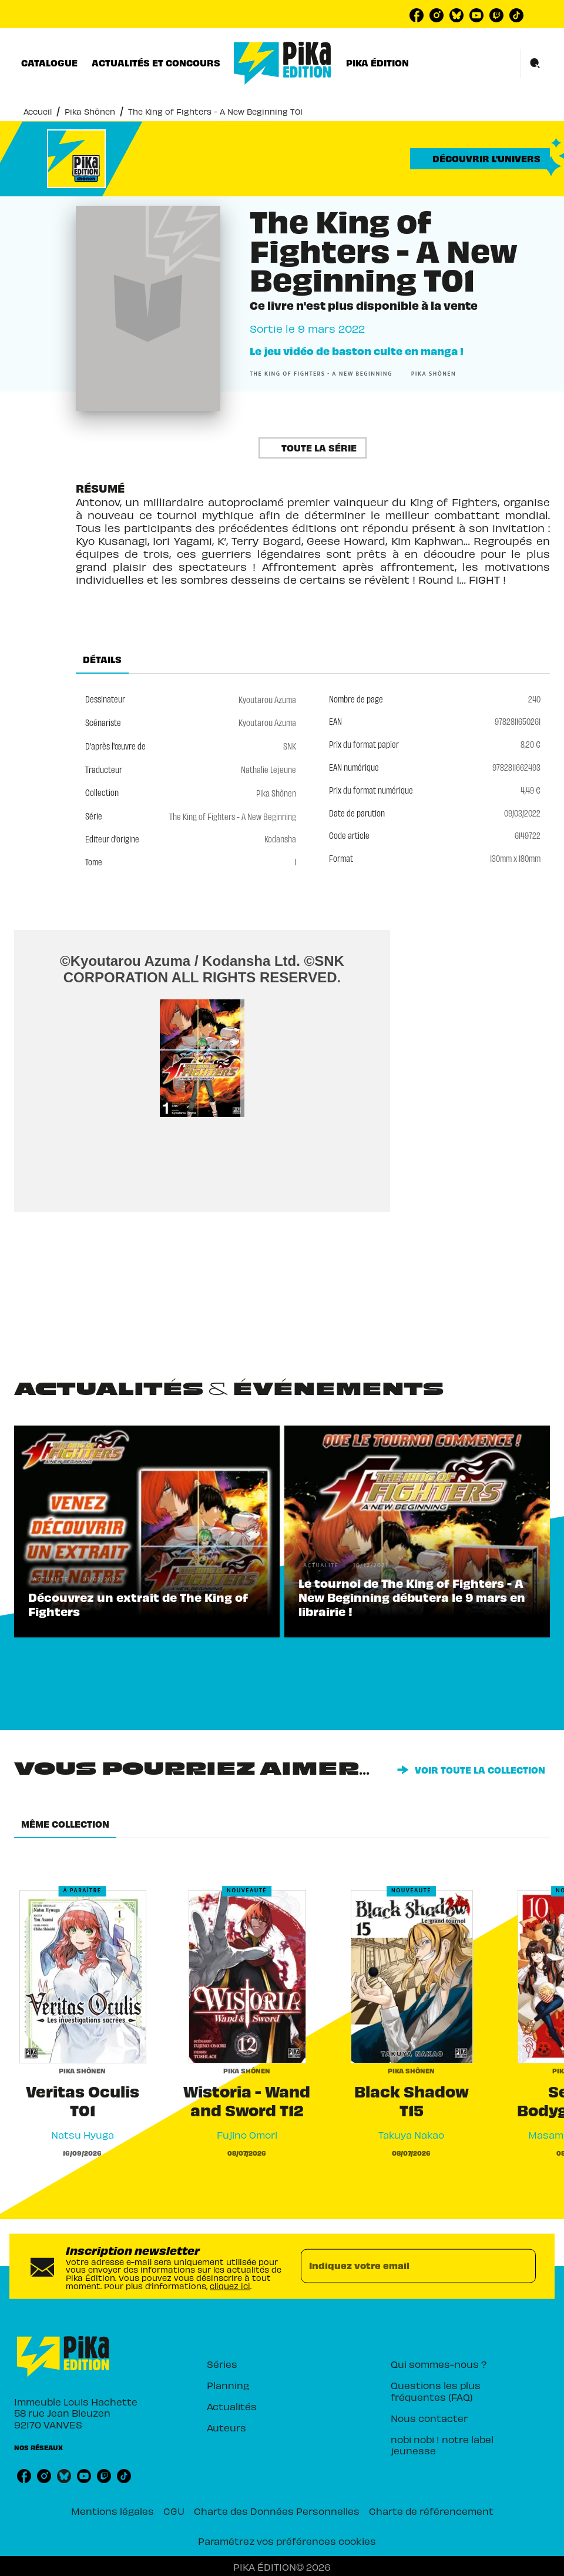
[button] (480, 158)
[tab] (49, 63)
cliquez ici (230, 2284)
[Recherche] (535, 63)
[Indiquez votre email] (403, 2266)
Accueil (38, 110)
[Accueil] (282, 63)
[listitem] (417, 15)
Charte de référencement (431, 2510)
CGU (173, 2510)
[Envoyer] (522, 2266)
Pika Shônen (90, 110)
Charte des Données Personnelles (277, 2510)
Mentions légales (112, 2510)
